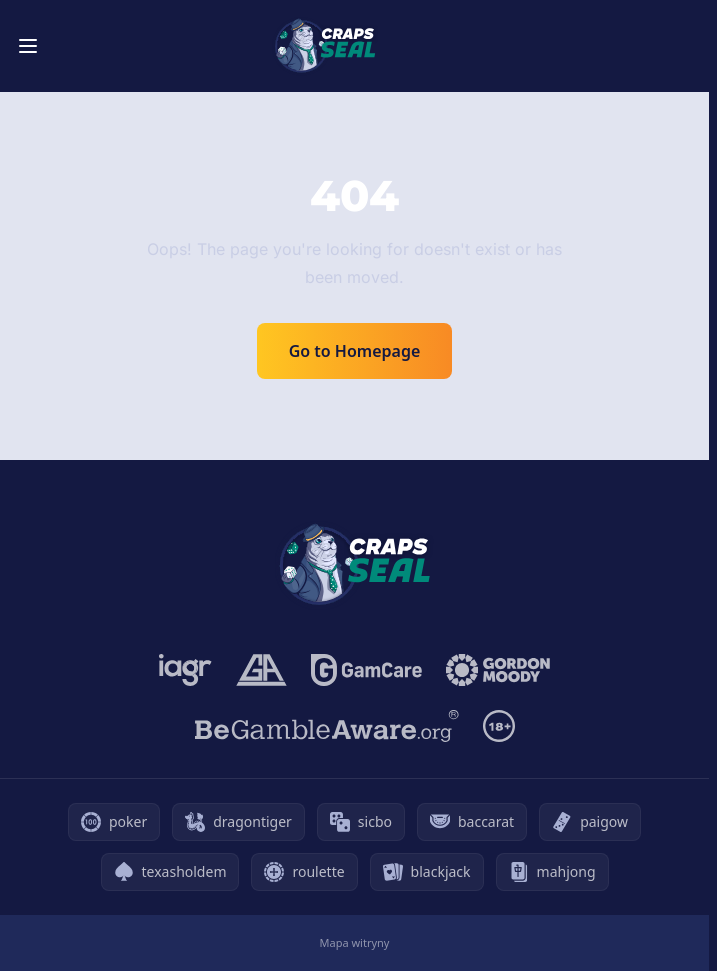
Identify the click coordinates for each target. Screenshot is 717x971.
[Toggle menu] (28, 46)
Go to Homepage (355, 351)
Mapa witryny (355, 942)
